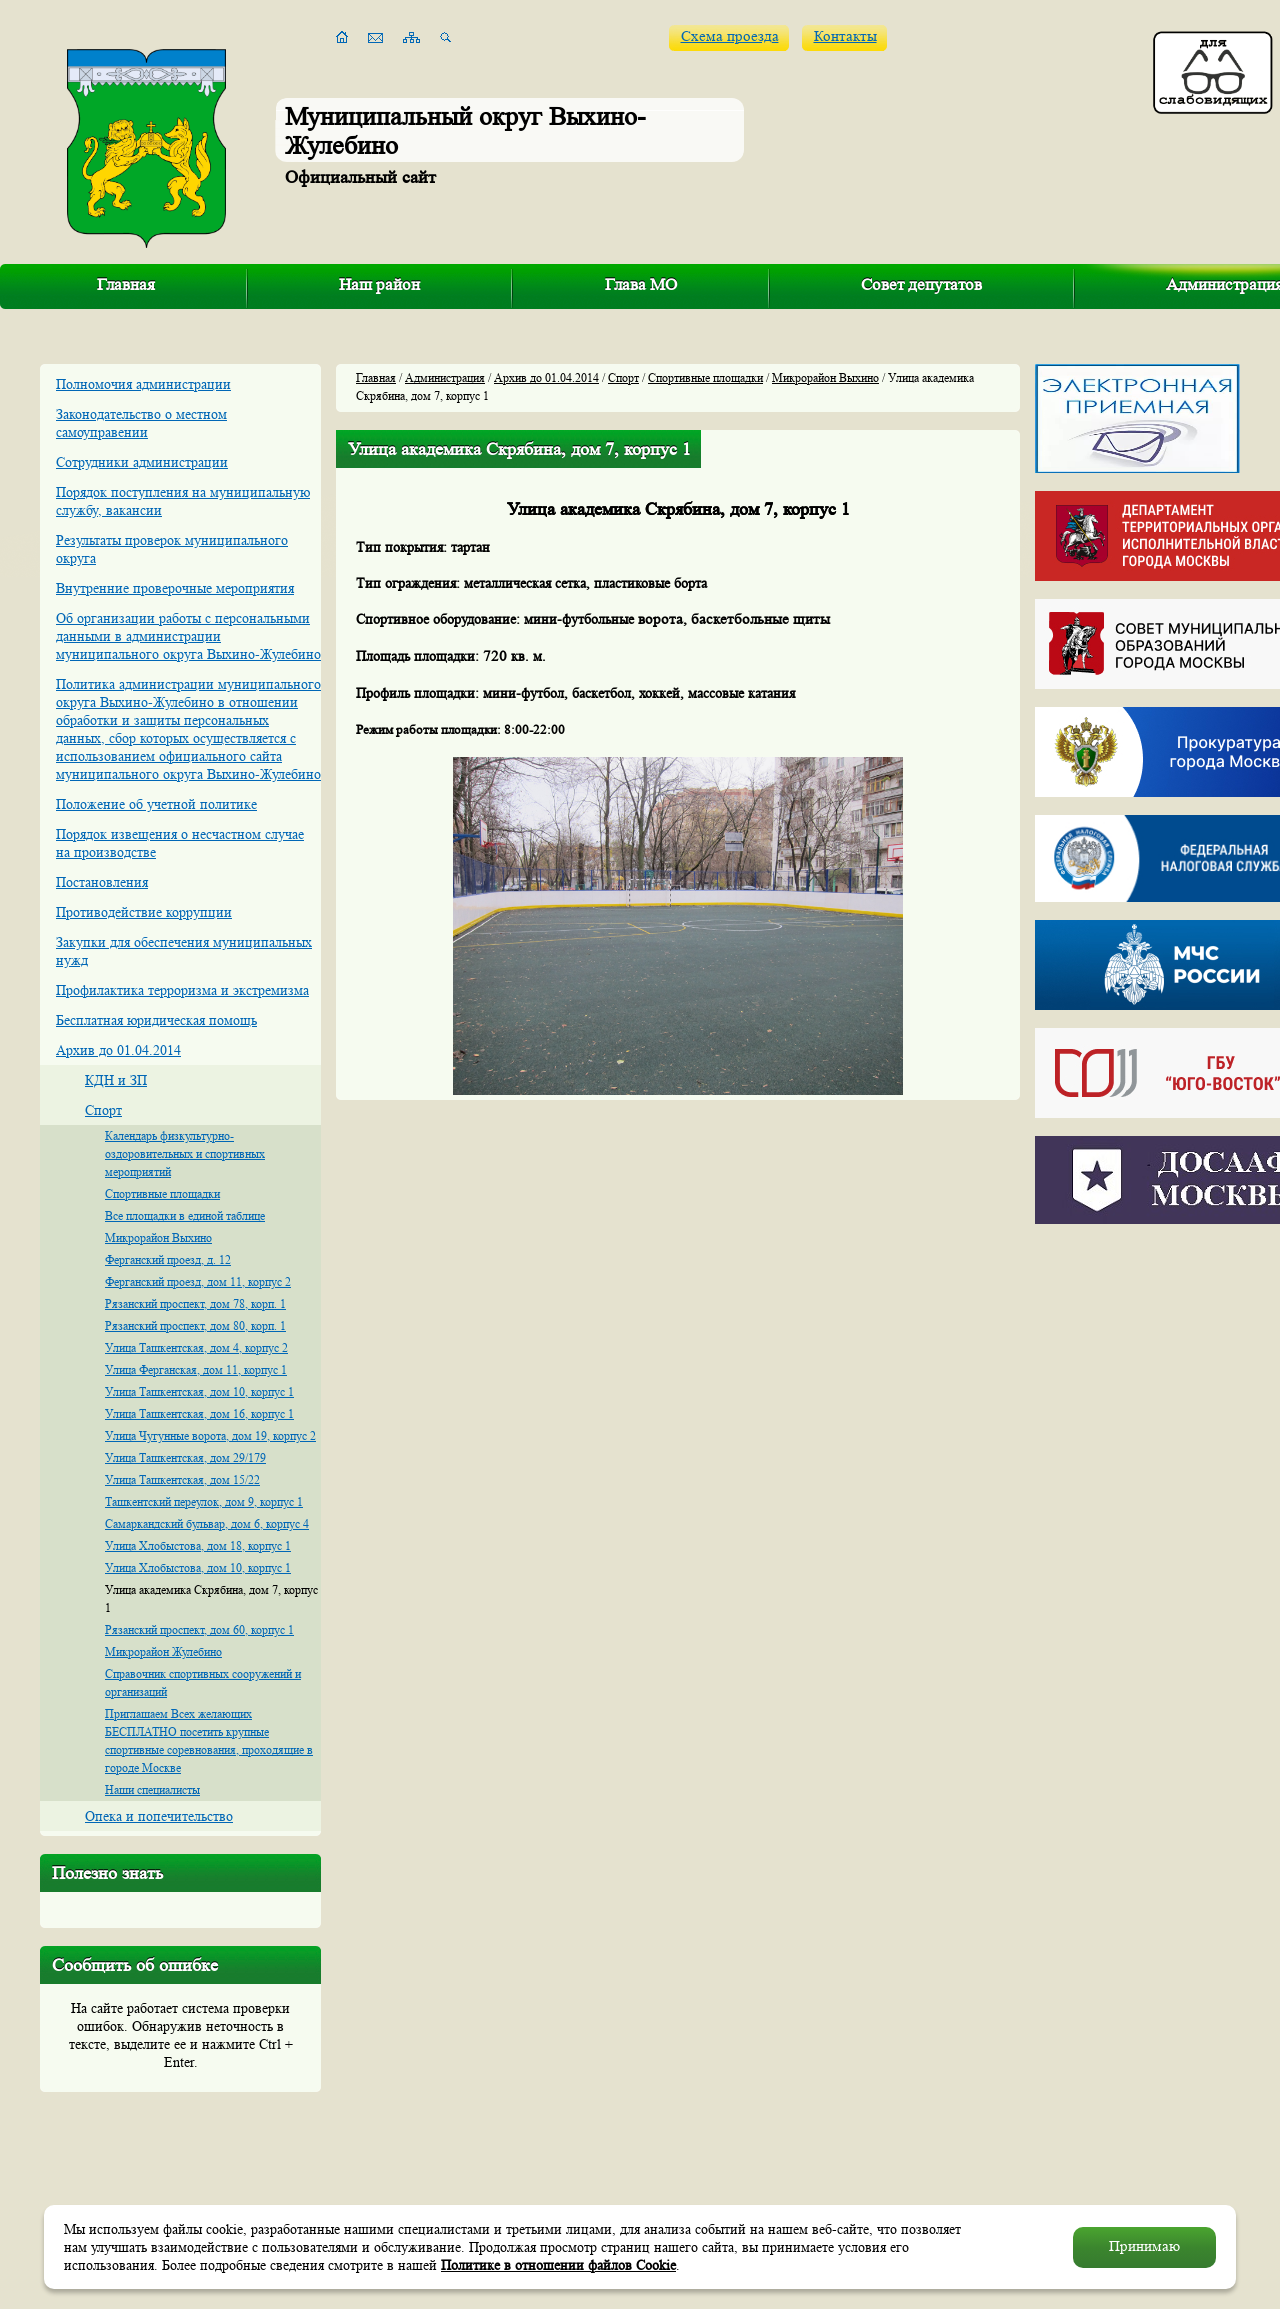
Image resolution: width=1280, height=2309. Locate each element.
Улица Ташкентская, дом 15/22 (182, 1479)
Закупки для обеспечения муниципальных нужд (184, 951)
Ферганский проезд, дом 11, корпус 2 (198, 1281)
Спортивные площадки (162, 1193)
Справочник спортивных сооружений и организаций (203, 1682)
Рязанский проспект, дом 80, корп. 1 (195, 1325)
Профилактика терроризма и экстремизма (182, 990)
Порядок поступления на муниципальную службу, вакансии (183, 501)
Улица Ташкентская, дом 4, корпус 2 (196, 1347)
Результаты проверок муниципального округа (172, 549)
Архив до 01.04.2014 (118, 1050)
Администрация (445, 377)
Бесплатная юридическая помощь (156, 1020)
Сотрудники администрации (142, 462)
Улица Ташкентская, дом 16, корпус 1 (199, 1413)
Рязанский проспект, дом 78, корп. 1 (195, 1303)
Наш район (379, 284)
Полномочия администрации (143, 384)
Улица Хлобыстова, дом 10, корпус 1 (198, 1567)
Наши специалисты (152, 1789)
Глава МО (641, 284)
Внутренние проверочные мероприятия (175, 588)
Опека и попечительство (159, 1816)
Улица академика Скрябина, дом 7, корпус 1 (211, 1598)
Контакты (845, 36)
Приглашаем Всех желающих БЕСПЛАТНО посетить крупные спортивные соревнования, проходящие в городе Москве (209, 1740)
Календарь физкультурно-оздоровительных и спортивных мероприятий (185, 1153)
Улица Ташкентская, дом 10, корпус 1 (199, 1391)
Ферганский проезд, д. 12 (168, 1259)
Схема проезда (730, 36)
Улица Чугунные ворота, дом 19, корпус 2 (210, 1435)
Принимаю (1144, 2246)
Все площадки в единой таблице (185, 1215)
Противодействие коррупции (144, 912)
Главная (126, 284)
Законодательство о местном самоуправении (141, 423)
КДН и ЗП (116, 1080)
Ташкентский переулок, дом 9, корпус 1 (204, 1501)
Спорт (103, 1110)
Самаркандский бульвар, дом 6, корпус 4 (207, 1523)
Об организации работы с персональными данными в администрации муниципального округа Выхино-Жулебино (188, 636)
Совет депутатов (921, 284)
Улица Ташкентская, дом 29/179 (185, 1457)
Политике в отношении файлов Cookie (558, 2265)
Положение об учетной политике (156, 804)
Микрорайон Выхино (158, 1237)
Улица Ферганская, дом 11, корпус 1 (196, 1369)
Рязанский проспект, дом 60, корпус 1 (199, 1629)
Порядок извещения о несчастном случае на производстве (180, 843)
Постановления (102, 882)
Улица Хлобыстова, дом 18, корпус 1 (198, 1545)
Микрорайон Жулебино (163, 1651)
